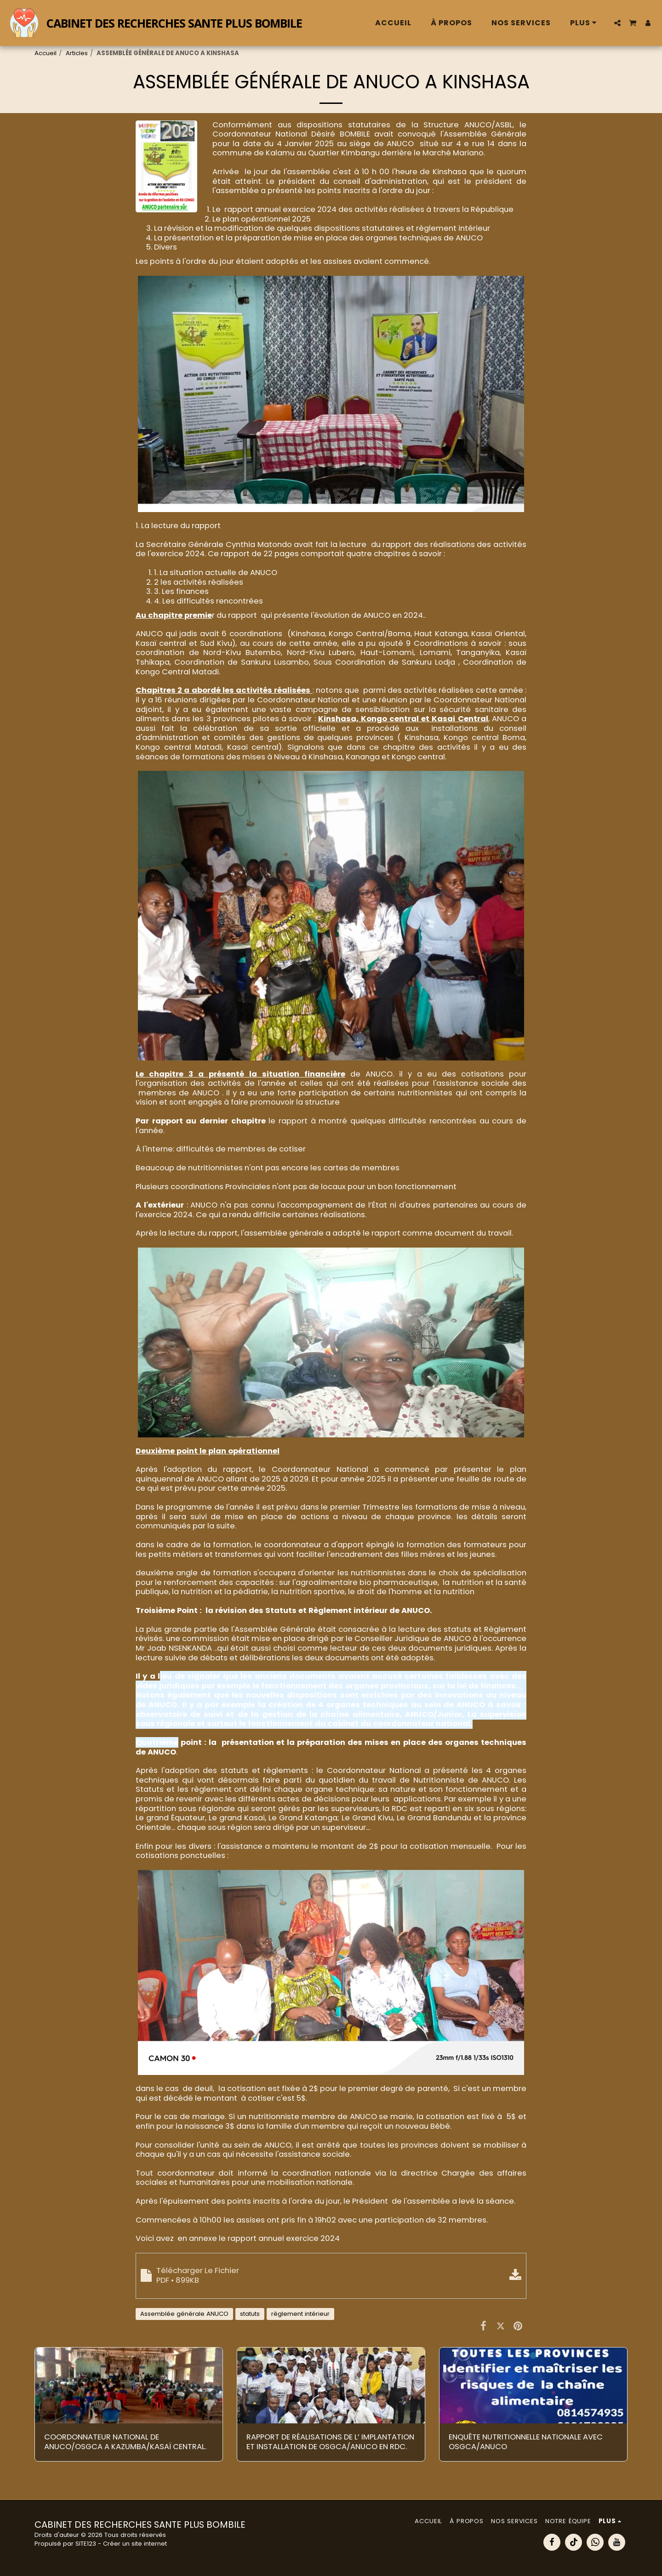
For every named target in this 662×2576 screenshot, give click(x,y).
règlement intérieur (300, 2313)
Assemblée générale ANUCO (184, 2313)
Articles (77, 53)
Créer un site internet (135, 2543)
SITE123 (85, 2543)
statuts (250, 2313)
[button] (617, 23)
